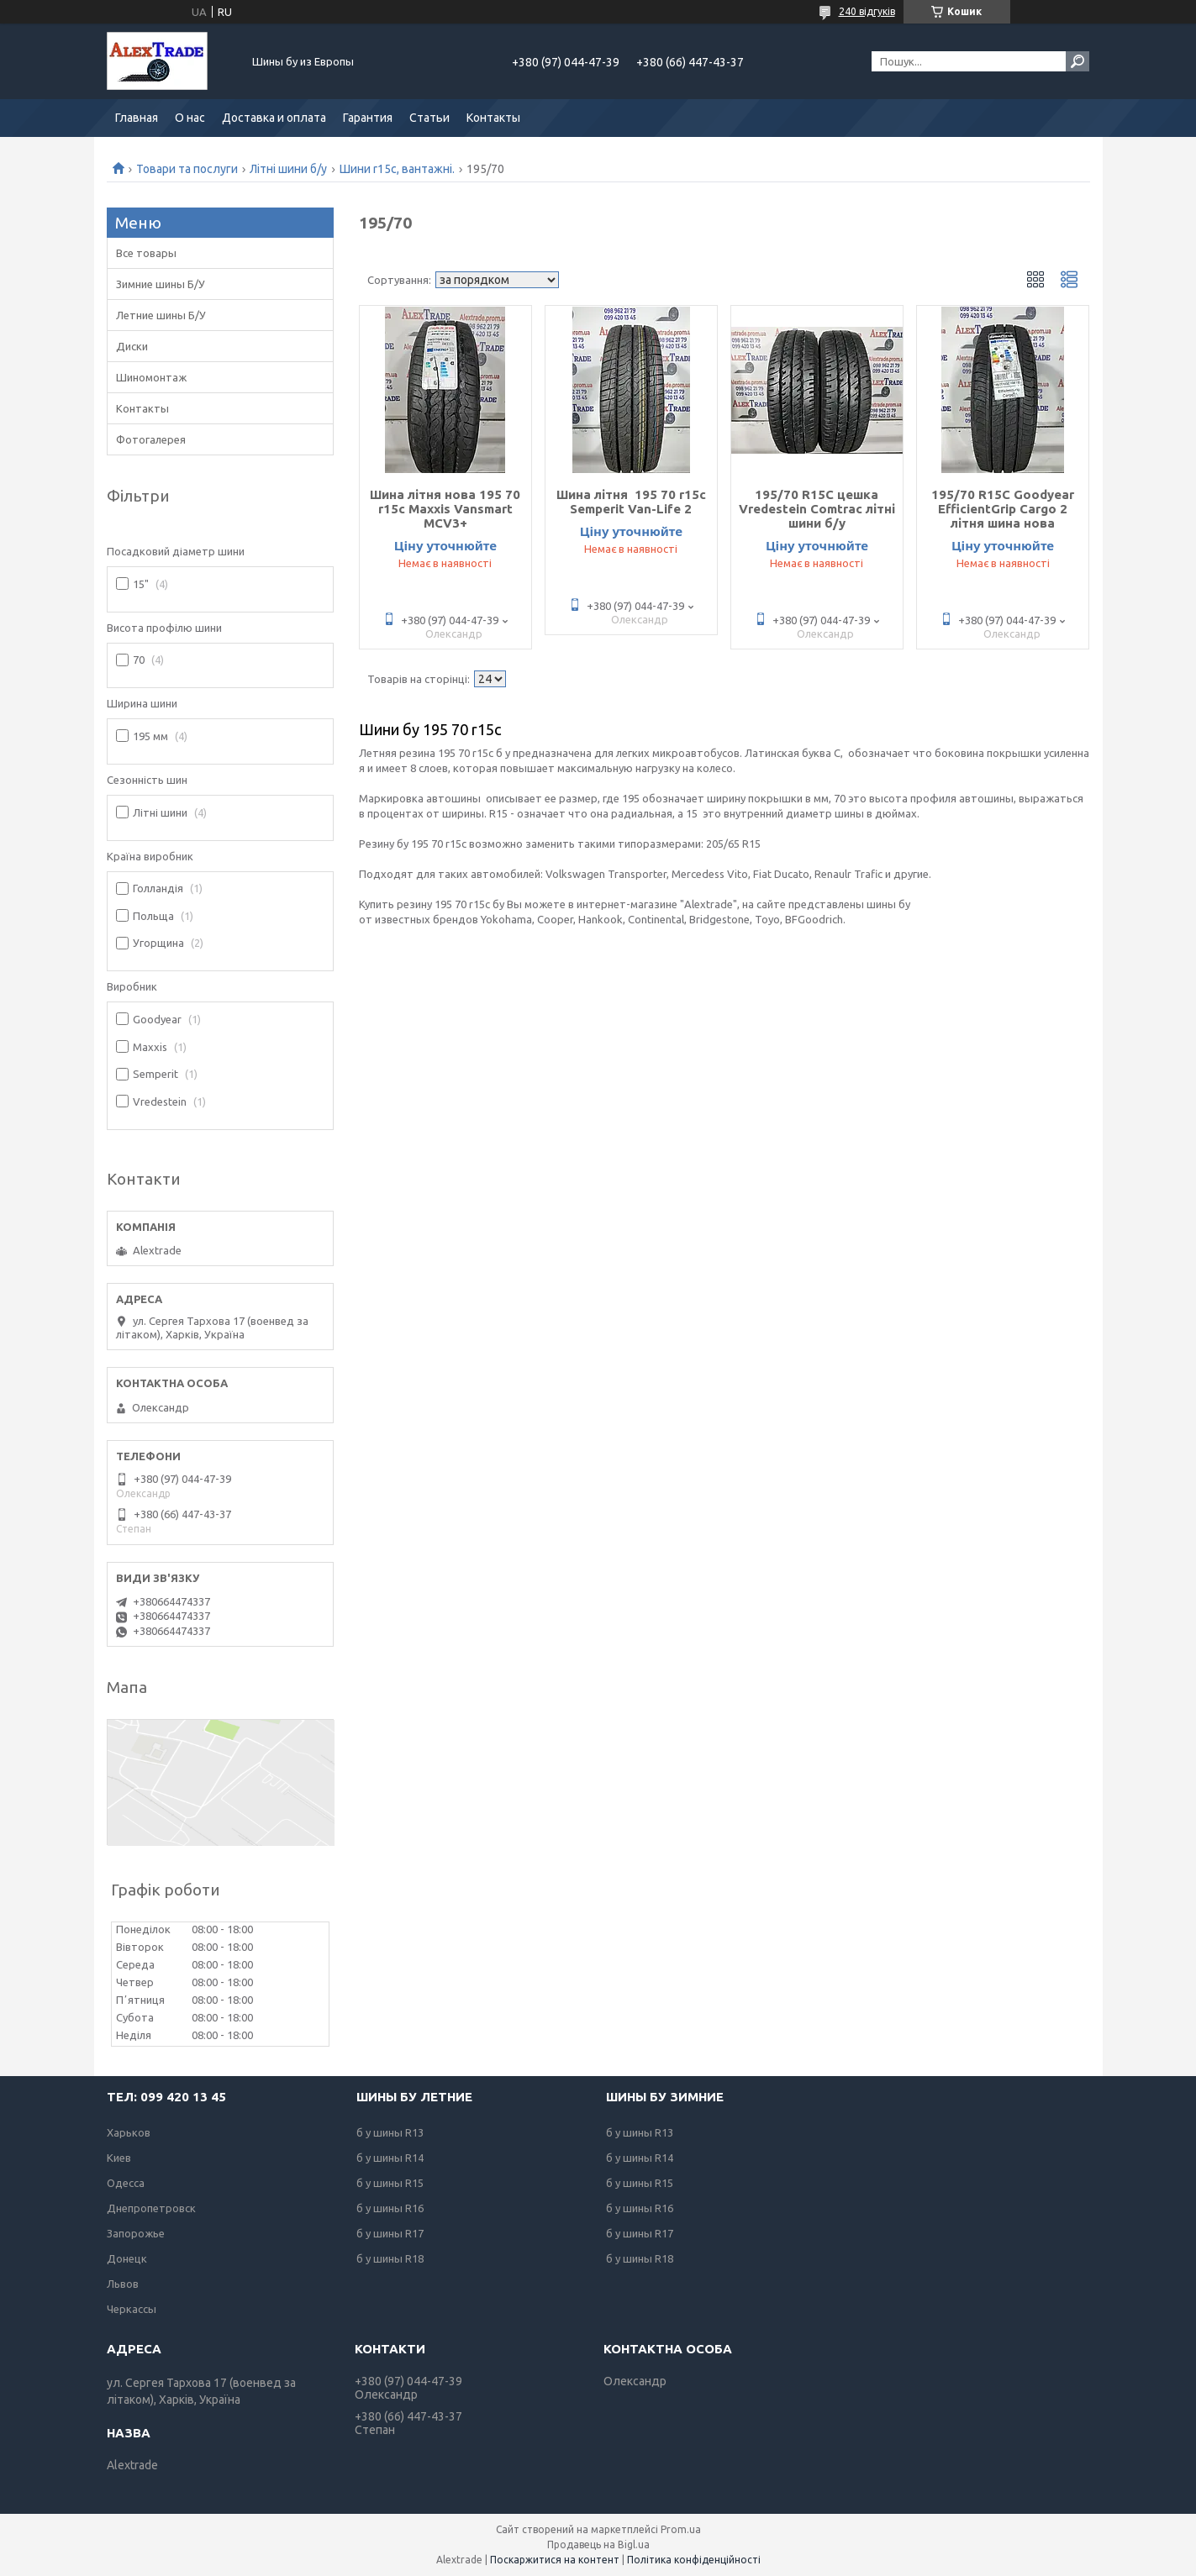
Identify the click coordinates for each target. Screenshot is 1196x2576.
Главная (136, 117)
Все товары (146, 253)
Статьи (429, 117)
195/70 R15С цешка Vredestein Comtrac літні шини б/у (817, 508)
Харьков (128, 2132)
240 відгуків (867, 11)
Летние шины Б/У (161, 315)
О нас (190, 117)
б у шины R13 (390, 2132)
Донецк (127, 2258)
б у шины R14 (390, 2157)
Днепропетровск (151, 2208)
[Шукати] (1077, 61)
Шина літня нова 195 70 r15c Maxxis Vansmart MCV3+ (445, 508)
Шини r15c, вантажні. (397, 169)
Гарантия (368, 117)
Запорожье (136, 2233)
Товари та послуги (187, 169)
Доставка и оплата (274, 117)
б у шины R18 (390, 2258)
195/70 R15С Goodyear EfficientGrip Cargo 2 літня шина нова (1002, 508)
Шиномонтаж (151, 377)
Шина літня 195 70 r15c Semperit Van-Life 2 (631, 501)
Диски (132, 346)
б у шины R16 (390, 2208)
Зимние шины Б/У (160, 284)
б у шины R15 (390, 2183)
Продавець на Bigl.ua (598, 2544)
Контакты (493, 117)
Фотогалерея (151, 439)
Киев (119, 2157)
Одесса (126, 2183)
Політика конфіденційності (694, 2559)
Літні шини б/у (288, 169)
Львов (123, 2283)
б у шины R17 (390, 2233)
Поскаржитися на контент (554, 2559)
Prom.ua (681, 2529)
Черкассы (131, 2309)
